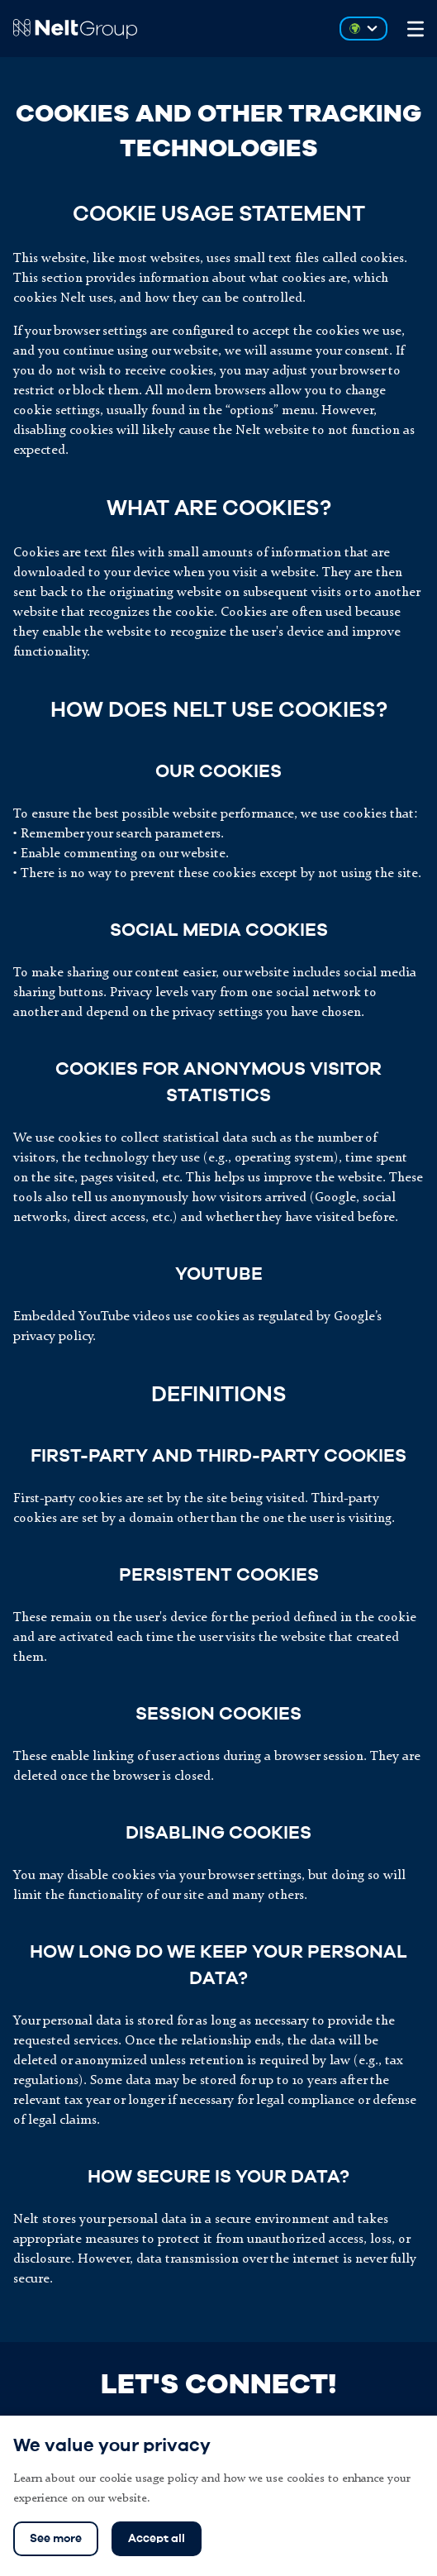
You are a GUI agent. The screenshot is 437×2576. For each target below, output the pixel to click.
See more (56, 2539)
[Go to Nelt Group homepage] (166, 29)
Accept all (156, 2539)
